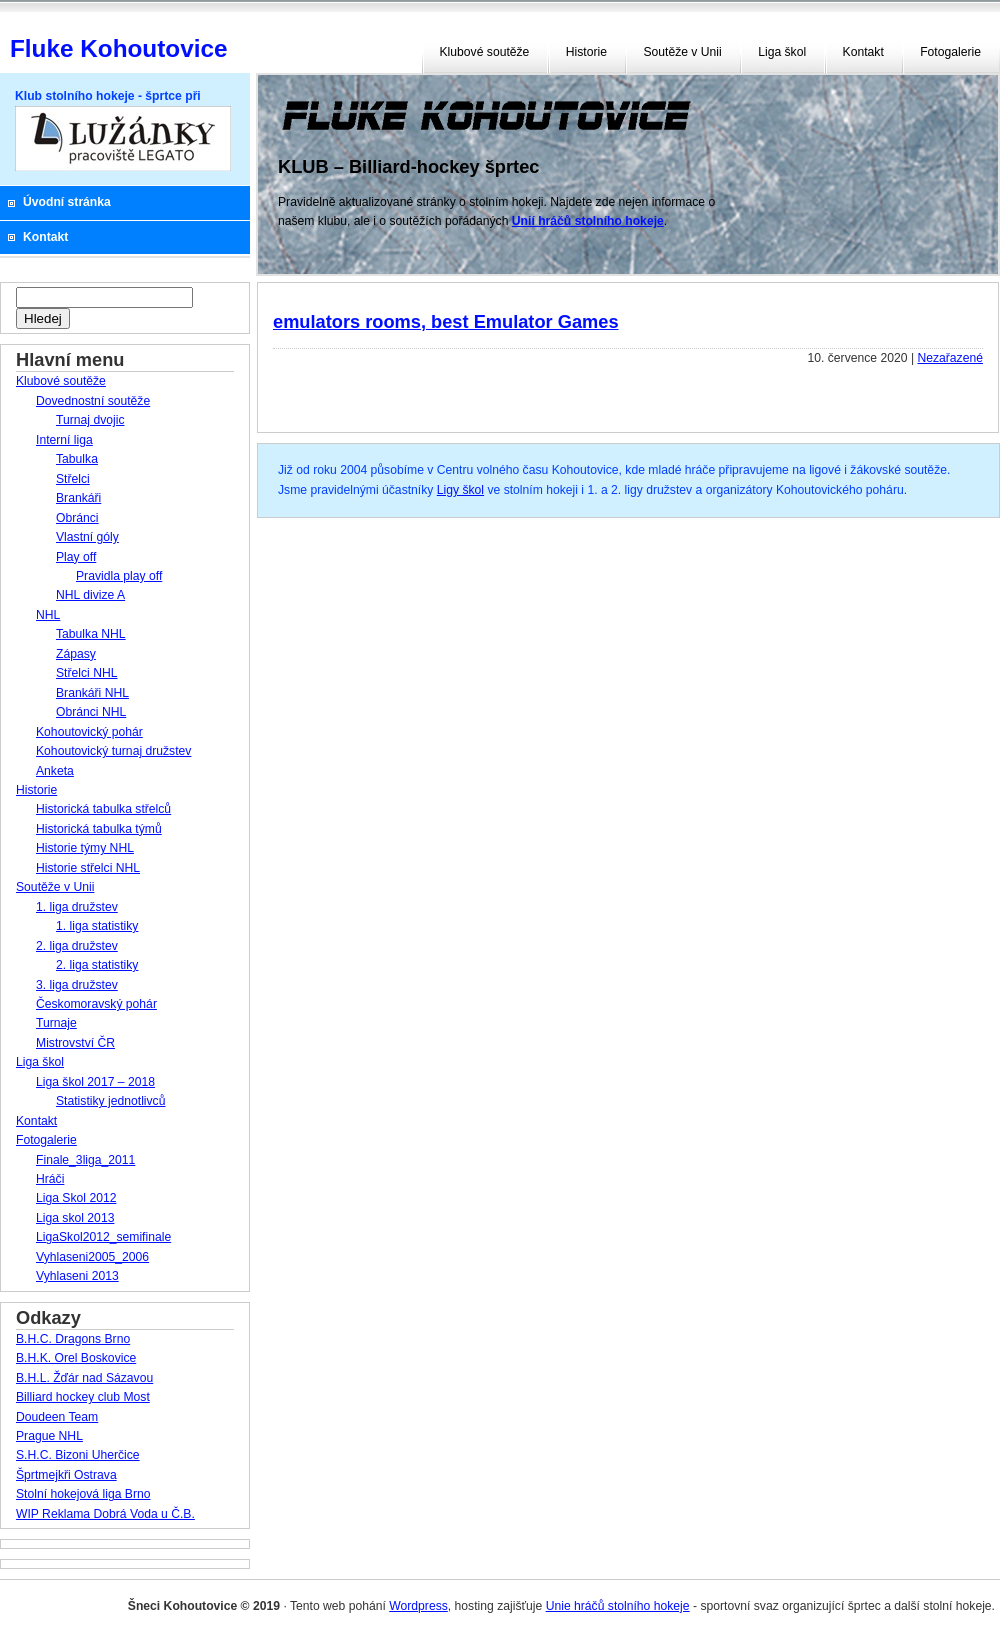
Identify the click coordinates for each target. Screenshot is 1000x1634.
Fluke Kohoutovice (118, 48)
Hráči (50, 1179)
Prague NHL (49, 1436)
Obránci (77, 518)
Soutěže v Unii (682, 52)
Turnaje (56, 1023)
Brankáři (78, 498)
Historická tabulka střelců (103, 809)
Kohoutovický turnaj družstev (113, 751)
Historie (586, 52)
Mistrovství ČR (75, 1043)
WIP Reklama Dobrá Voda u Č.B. (105, 1514)
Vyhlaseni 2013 (77, 1276)
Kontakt (863, 52)
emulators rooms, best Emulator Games (446, 321)
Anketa (55, 771)
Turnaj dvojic (90, 420)
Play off (76, 557)
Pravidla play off (119, 576)
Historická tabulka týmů (99, 829)
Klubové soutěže (485, 52)
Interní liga (64, 440)
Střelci (73, 479)
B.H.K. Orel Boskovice (76, 1358)
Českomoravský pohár (96, 1004)
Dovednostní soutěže (93, 401)
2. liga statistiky (97, 965)
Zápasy (76, 654)
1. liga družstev (77, 907)
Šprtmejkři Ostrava (66, 1475)
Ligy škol (460, 490)
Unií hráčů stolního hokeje (588, 221)
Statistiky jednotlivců (110, 1101)
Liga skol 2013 (75, 1218)
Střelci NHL (86, 673)
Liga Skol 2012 (76, 1198)
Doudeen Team (57, 1417)
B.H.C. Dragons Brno (73, 1339)
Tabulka (77, 459)
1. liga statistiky (97, 926)
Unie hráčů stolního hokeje (618, 1606)
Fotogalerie (950, 52)
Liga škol (782, 52)
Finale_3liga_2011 (85, 1160)
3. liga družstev (77, 985)
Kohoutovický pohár (89, 732)
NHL (48, 615)
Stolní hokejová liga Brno (83, 1494)
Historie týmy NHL (85, 848)
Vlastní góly (87, 537)
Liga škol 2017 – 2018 (95, 1082)
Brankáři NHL (92, 693)
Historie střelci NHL (88, 868)
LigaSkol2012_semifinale (103, 1237)
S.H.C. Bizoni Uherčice (78, 1455)
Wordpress (418, 1606)
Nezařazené (950, 358)
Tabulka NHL (91, 634)
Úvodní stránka (67, 202)
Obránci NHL (91, 712)
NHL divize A (90, 595)
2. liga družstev (77, 946)
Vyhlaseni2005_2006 (92, 1257)
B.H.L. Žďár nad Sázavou (84, 1378)
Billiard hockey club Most (83, 1397)
